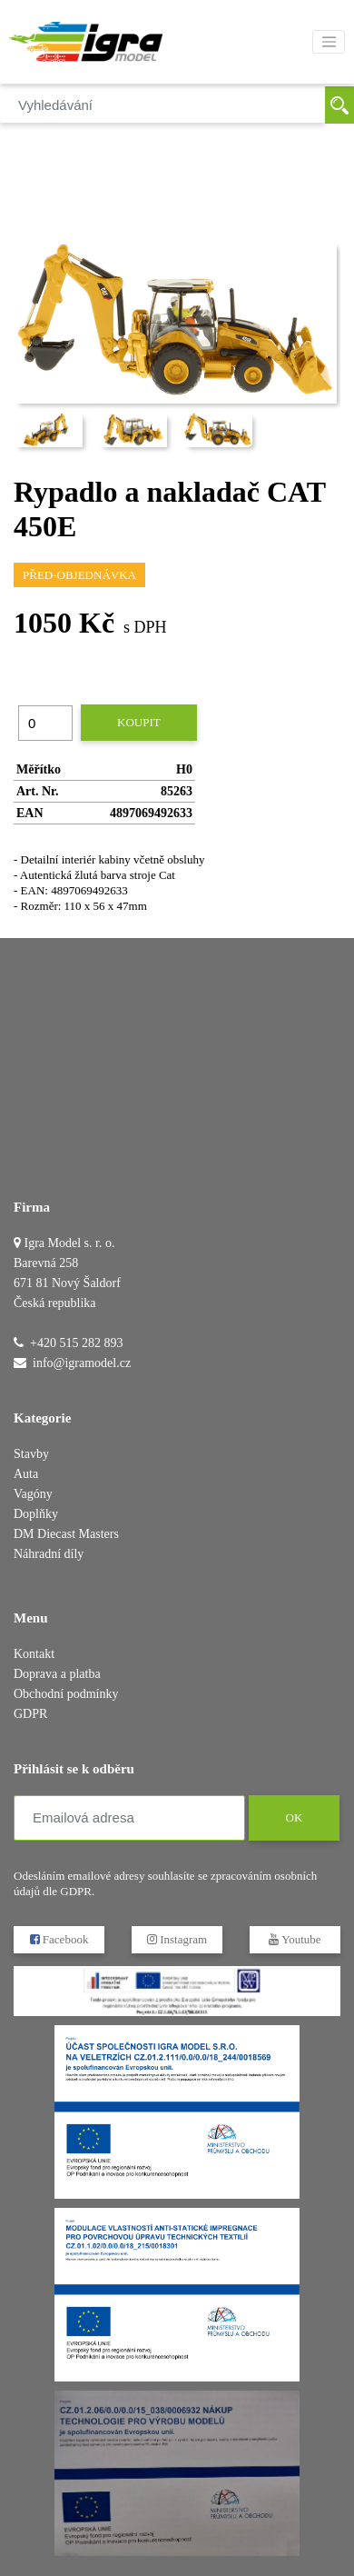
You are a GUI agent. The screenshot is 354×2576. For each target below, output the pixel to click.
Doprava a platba (57, 1674)
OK (293, 1817)
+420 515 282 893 (76, 1343)
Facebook (59, 1939)
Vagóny (33, 1494)
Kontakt (34, 1654)
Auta (26, 1474)
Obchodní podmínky (66, 1694)
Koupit (139, 722)
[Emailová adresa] (129, 1818)
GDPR (30, 1714)
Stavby (31, 1454)
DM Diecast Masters (66, 1534)
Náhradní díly (49, 1554)
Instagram (177, 1939)
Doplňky (36, 1514)
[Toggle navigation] (328, 42)
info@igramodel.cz (82, 1363)
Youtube (294, 1939)
